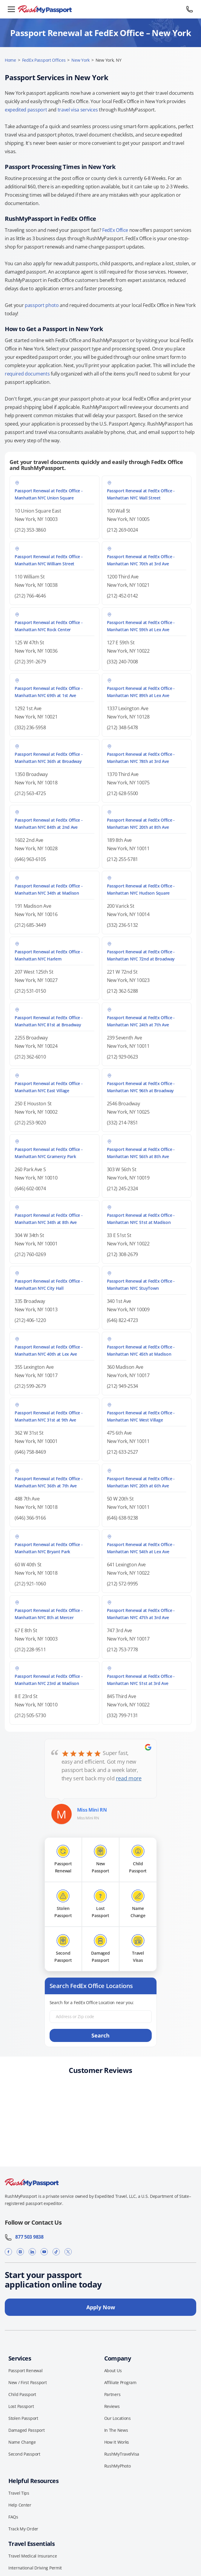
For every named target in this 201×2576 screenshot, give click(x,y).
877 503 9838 (24, 2237)
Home (10, 60)
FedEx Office (115, 230)
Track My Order (23, 2529)
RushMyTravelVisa (121, 2454)
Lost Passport (21, 2406)
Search (100, 2035)
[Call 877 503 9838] (189, 9)
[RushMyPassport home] (100, 9)
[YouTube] (44, 2252)
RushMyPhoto (117, 2466)
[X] (68, 2252)
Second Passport (24, 2454)
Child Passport (22, 2394)
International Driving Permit (35, 2568)
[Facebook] (8, 2252)
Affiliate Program (120, 2382)
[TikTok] (56, 2252)
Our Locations (117, 2418)
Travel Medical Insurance (32, 2556)
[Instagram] (20, 2252)
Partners (112, 2394)
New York (80, 60)
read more (128, 1778)
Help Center (19, 2505)
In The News (116, 2430)
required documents (27, 373)
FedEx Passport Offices (44, 60)
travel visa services (78, 109)
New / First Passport (27, 2382)
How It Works (116, 2442)
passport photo (42, 305)
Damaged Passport (26, 2430)
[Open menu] (11, 9)
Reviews (112, 2406)
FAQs (13, 2517)
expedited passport (26, 109)
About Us (113, 2370)
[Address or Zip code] (101, 2016)
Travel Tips (18, 2493)
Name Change (22, 2442)
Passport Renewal (25, 2370)
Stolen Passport (23, 2418)
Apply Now (100, 2307)
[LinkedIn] (32, 2252)
